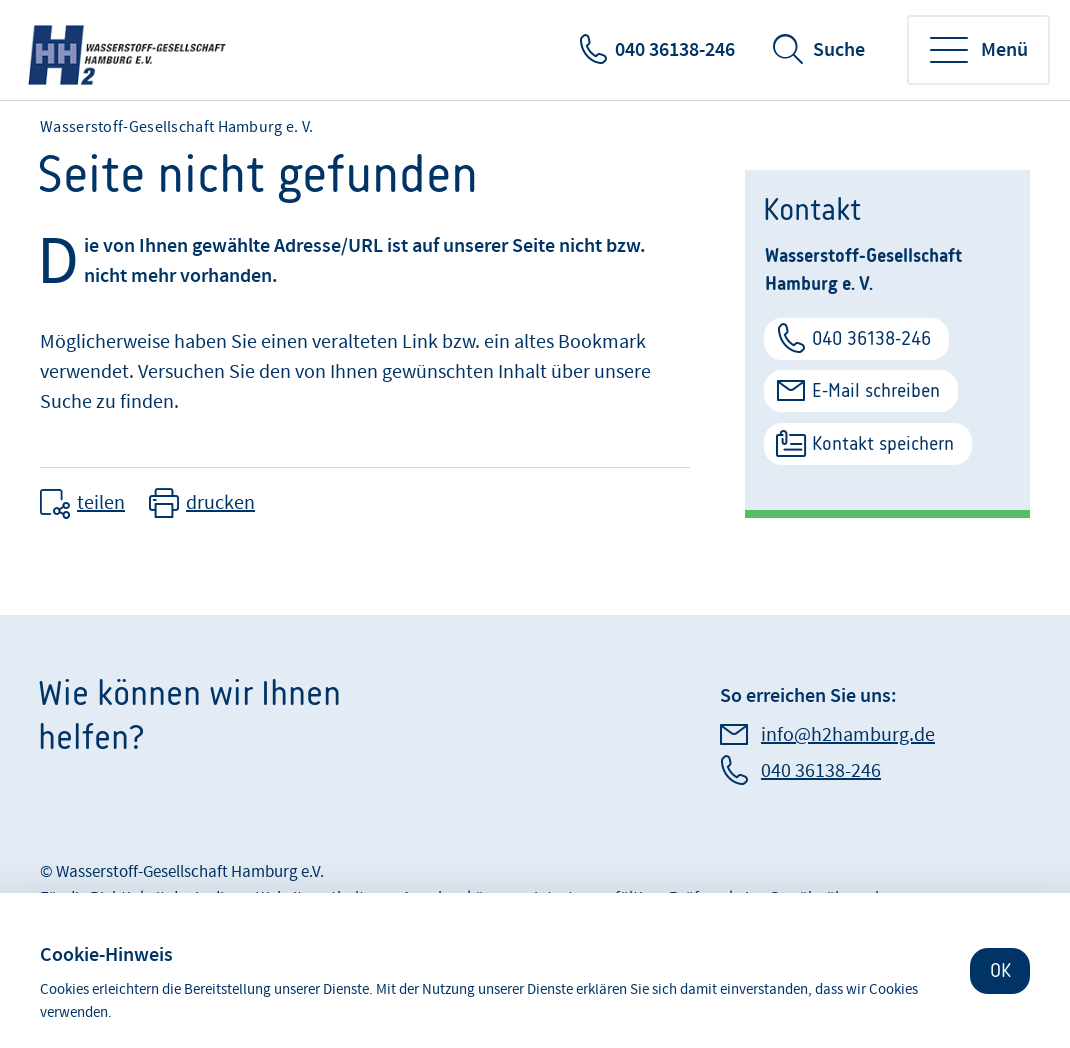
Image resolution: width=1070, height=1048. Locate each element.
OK (1000, 970)
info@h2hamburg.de (848, 735)
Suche (839, 50)
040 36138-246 (675, 50)
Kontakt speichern (883, 443)
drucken (220, 503)
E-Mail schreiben (876, 390)
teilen (101, 503)
